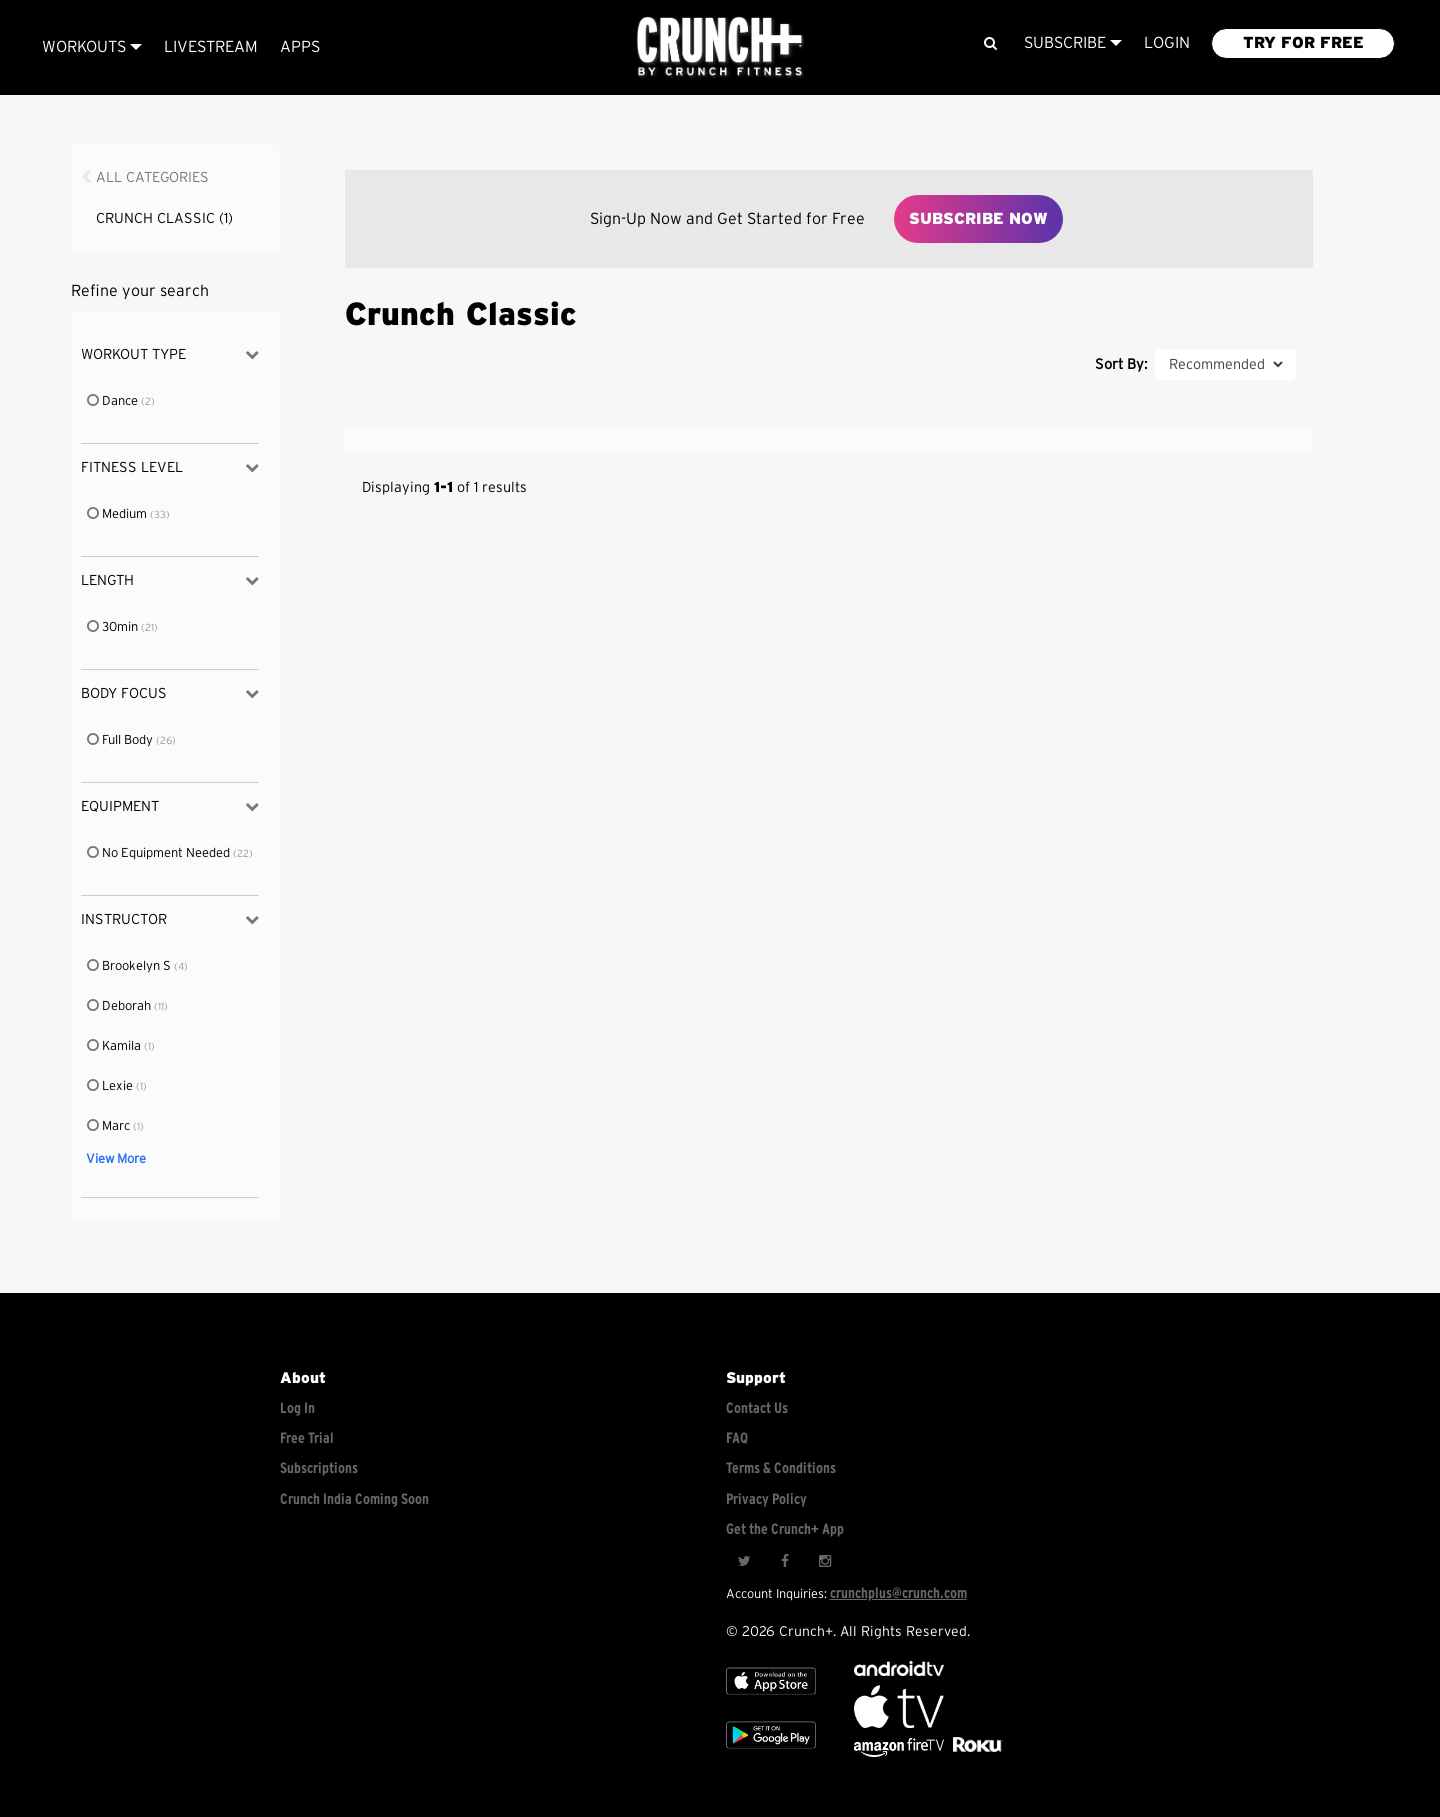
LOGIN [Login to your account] (1167, 43)
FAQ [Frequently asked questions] (737, 1438)
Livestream (211, 47)
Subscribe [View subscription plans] (1073, 43)
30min (113, 627)
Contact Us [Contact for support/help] (757, 1408)
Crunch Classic (164, 218)
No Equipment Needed (159, 853)
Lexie (111, 1086)
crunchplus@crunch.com (898, 1593)
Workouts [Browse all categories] (92, 47)
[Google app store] (771, 1752)
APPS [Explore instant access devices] (300, 47)
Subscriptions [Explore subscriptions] (319, 1468)
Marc (109, 1126)
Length (169, 580)
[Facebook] (784, 1561)
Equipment (169, 806)
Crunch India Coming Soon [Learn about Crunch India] (354, 1499)
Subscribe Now (978, 219)
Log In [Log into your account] (297, 1408)
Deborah (120, 1006)
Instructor (169, 919)
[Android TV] (899, 1671)
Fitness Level (169, 467)
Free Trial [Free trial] (307, 1438)
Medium (118, 514)
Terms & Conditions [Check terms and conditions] (781, 1468)
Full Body (121, 740)
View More (116, 1159)
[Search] (989, 43)
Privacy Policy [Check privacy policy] (766, 1499)
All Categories (152, 177)
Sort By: (1121, 364)
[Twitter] (744, 1561)
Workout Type (169, 354)
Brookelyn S (130, 966)
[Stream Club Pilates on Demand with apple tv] (975, 1752)
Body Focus (169, 693)
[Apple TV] (771, 1698)
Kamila (115, 1046)
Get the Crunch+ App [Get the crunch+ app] (785, 1529)
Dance (113, 401)
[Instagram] (824, 1561)
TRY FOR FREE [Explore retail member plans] (1303, 43)
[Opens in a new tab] (900, 1752)
